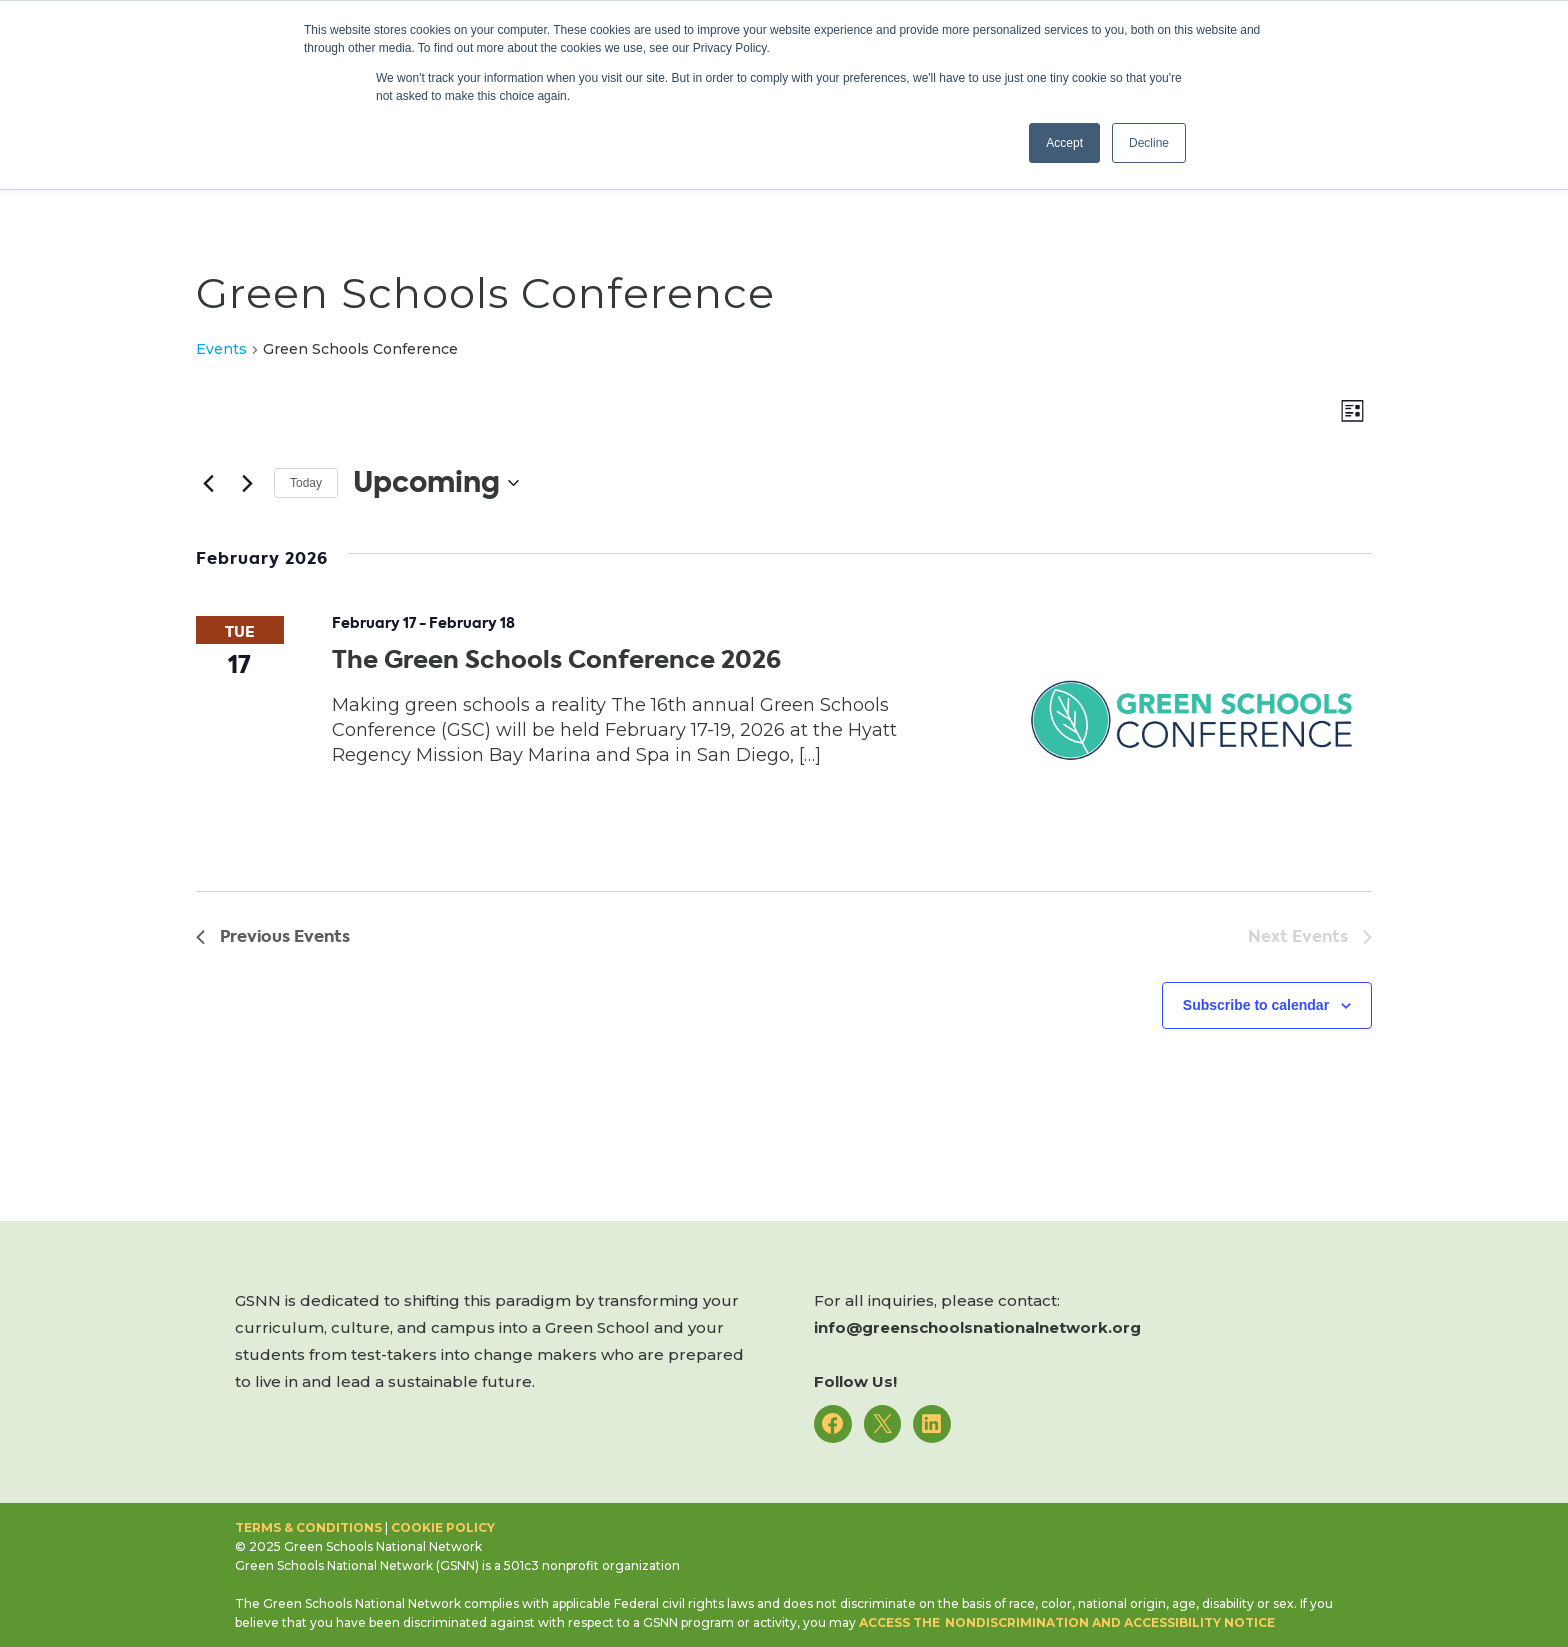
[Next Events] (247, 483)
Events (221, 349)
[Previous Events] (208, 483)
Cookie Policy (443, 1527)
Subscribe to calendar (1256, 1005)
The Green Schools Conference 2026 (556, 660)
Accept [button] (1064, 143)
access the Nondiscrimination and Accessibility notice (1067, 1622)
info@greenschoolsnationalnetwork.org (977, 1327)
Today (306, 483)
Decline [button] (1149, 143)
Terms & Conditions (308, 1527)
